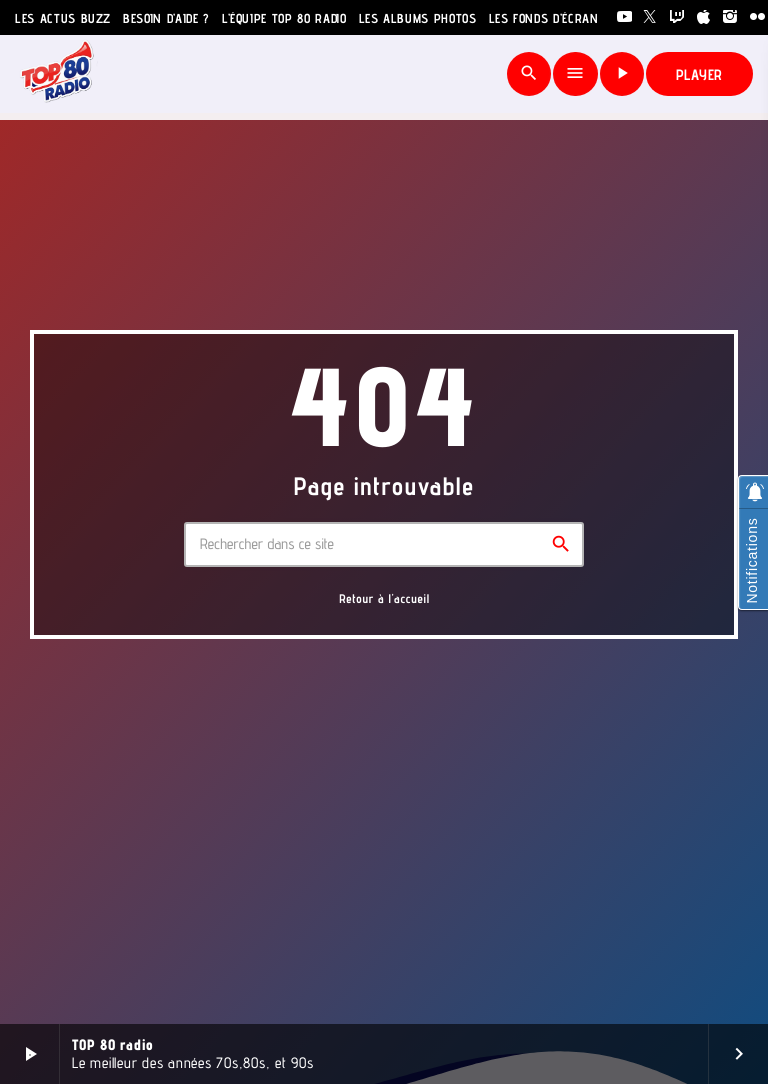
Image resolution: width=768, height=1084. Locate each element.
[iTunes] (704, 17)
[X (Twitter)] (650, 17)
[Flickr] (757, 17)
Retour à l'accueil (384, 598)
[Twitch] (677, 17)
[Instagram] (730, 17)
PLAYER (700, 74)
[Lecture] (622, 74)
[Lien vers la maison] (57, 74)
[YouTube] (624, 17)
